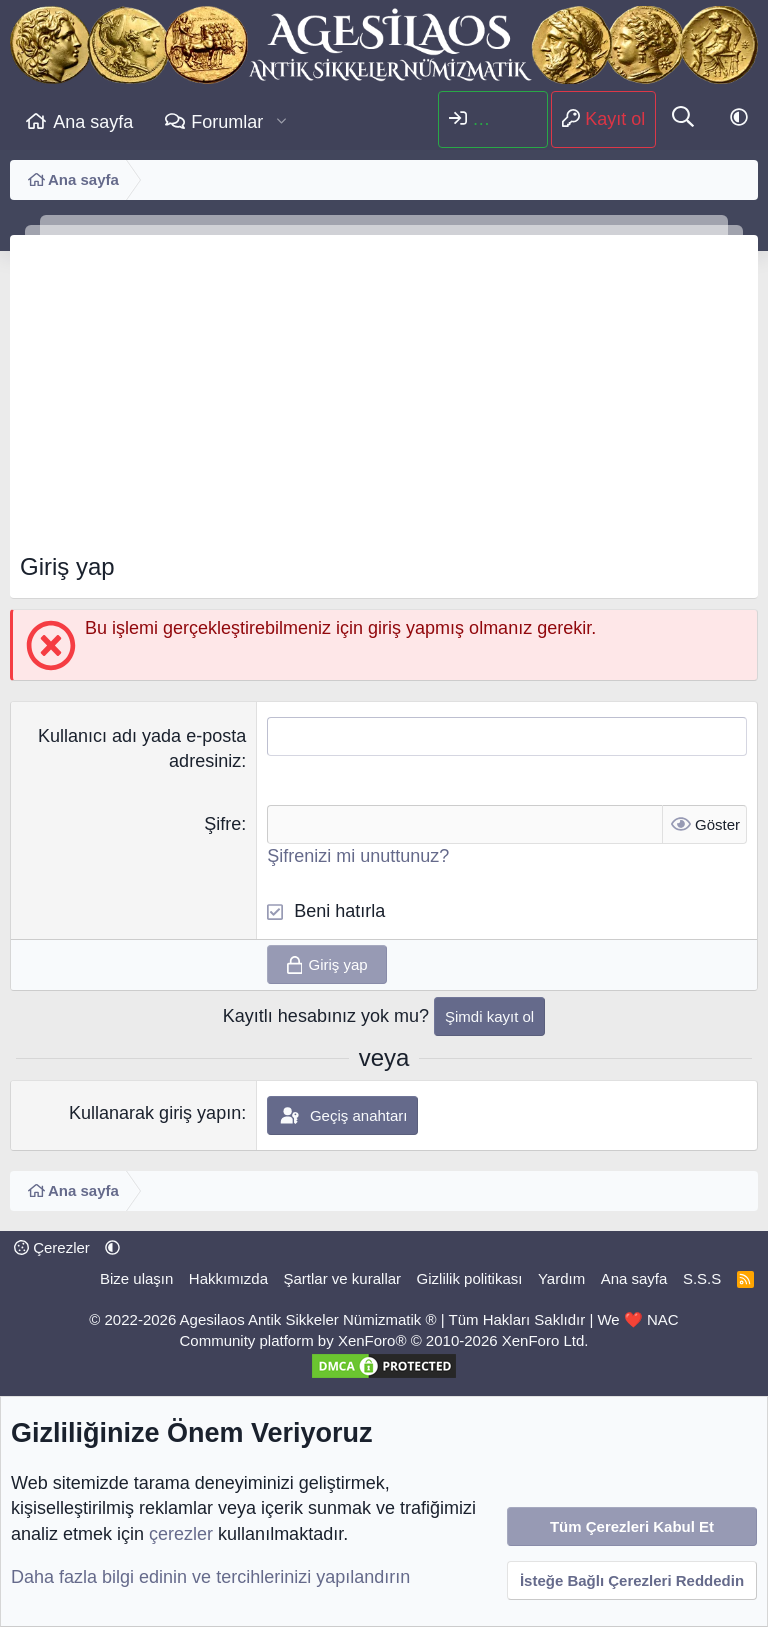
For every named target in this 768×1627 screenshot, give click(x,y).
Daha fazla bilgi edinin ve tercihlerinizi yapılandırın (210, 1577)
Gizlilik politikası (470, 1278)
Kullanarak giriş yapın (155, 1113)
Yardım (561, 1278)
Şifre (222, 824)
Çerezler (52, 1247)
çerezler (181, 1534)
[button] (281, 122)
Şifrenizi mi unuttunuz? (358, 856)
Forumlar (227, 122)
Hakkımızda (228, 1278)
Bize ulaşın (136, 1278)
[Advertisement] (384, 400)
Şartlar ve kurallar (343, 1278)
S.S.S (702, 1278)
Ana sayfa (93, 122)
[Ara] (683, 119)
